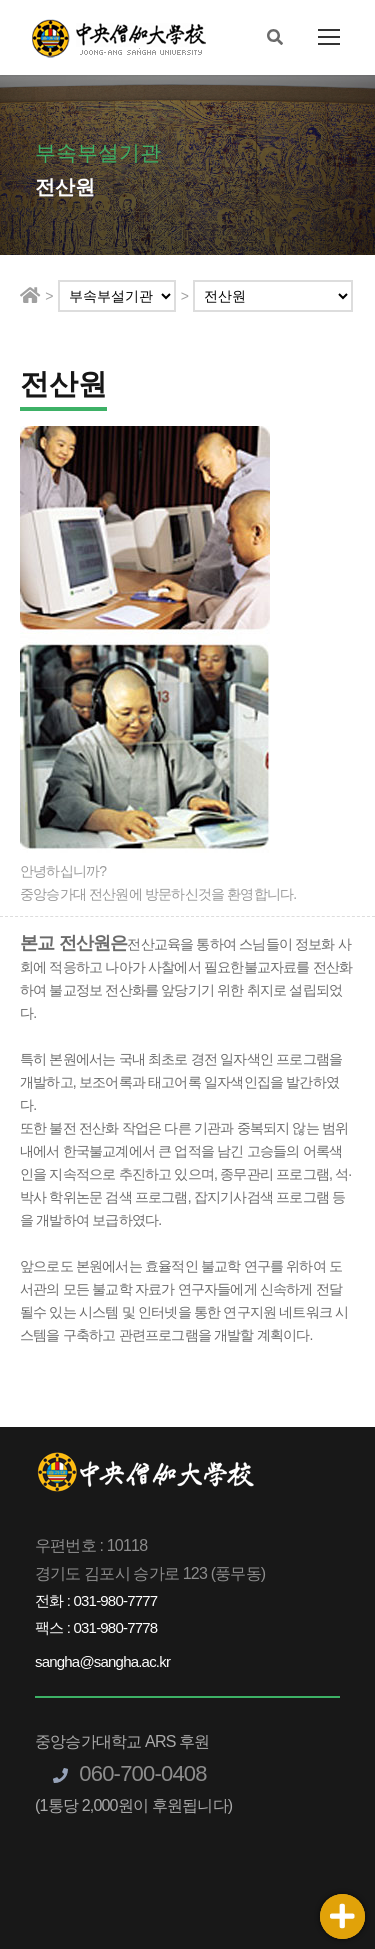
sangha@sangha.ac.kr (102, 1661)
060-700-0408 (130, 1773)
